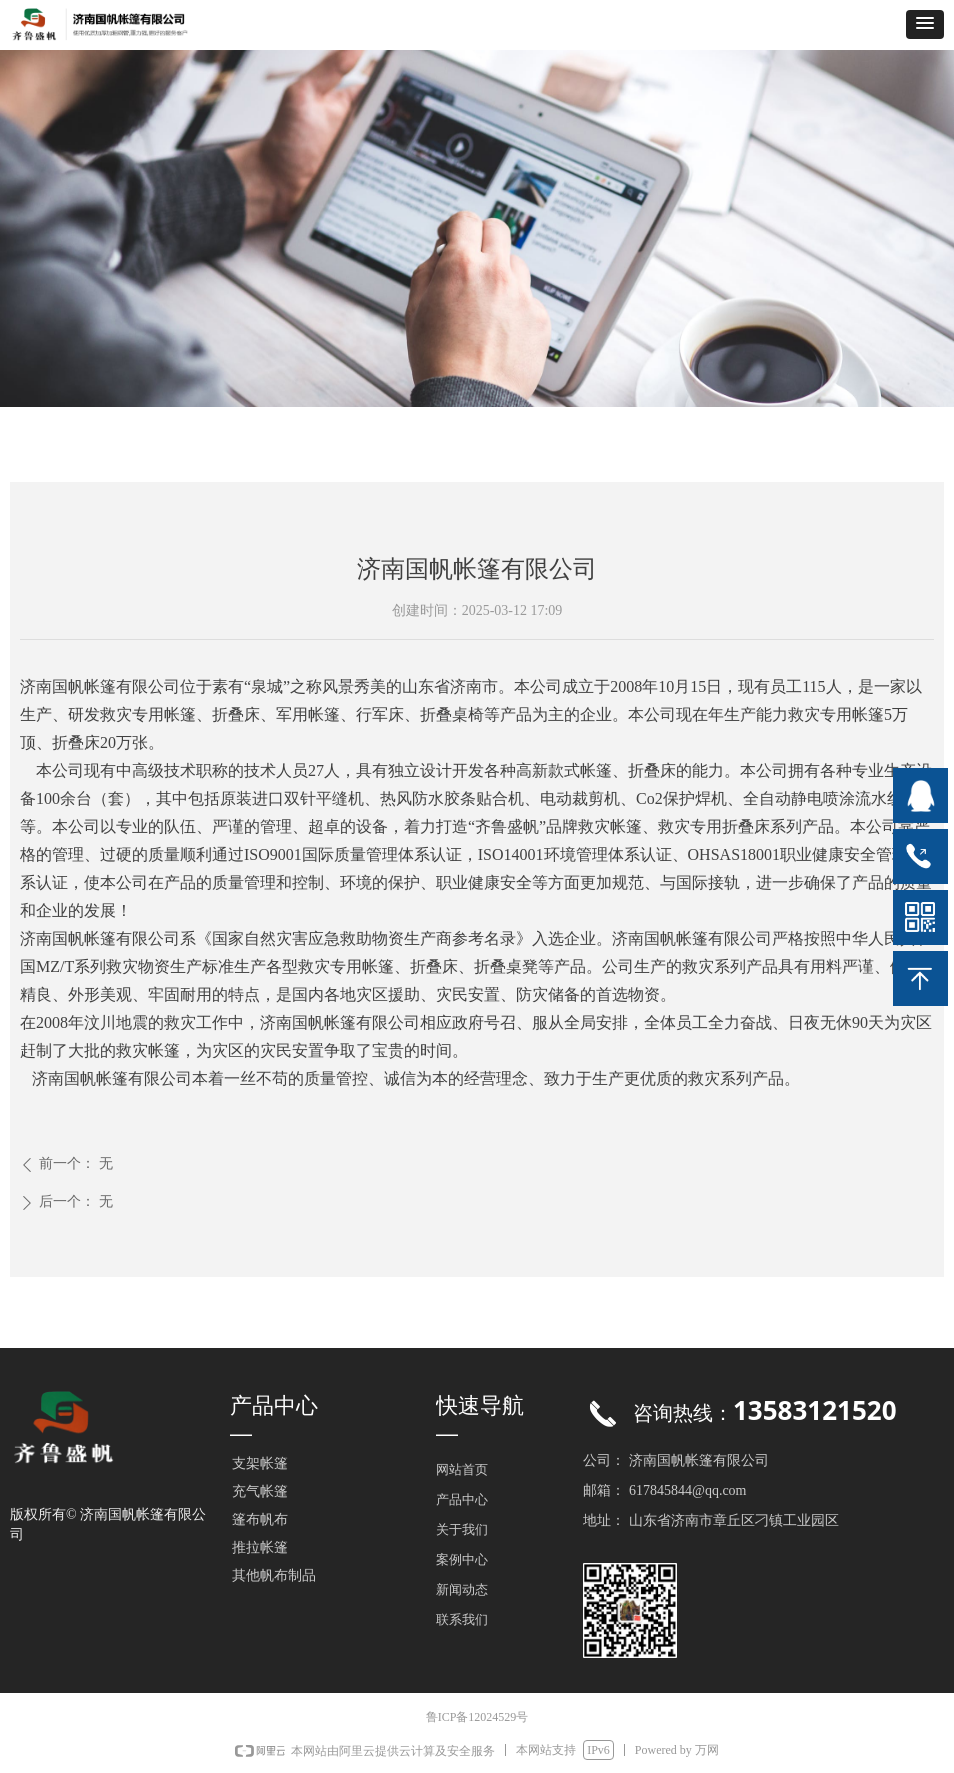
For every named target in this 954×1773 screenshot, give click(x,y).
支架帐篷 (260, 1463)
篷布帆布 (260, 1519)
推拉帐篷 (260, 1547)
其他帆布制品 (274, 1575)
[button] (925, 24)
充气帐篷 (260, 1491)
